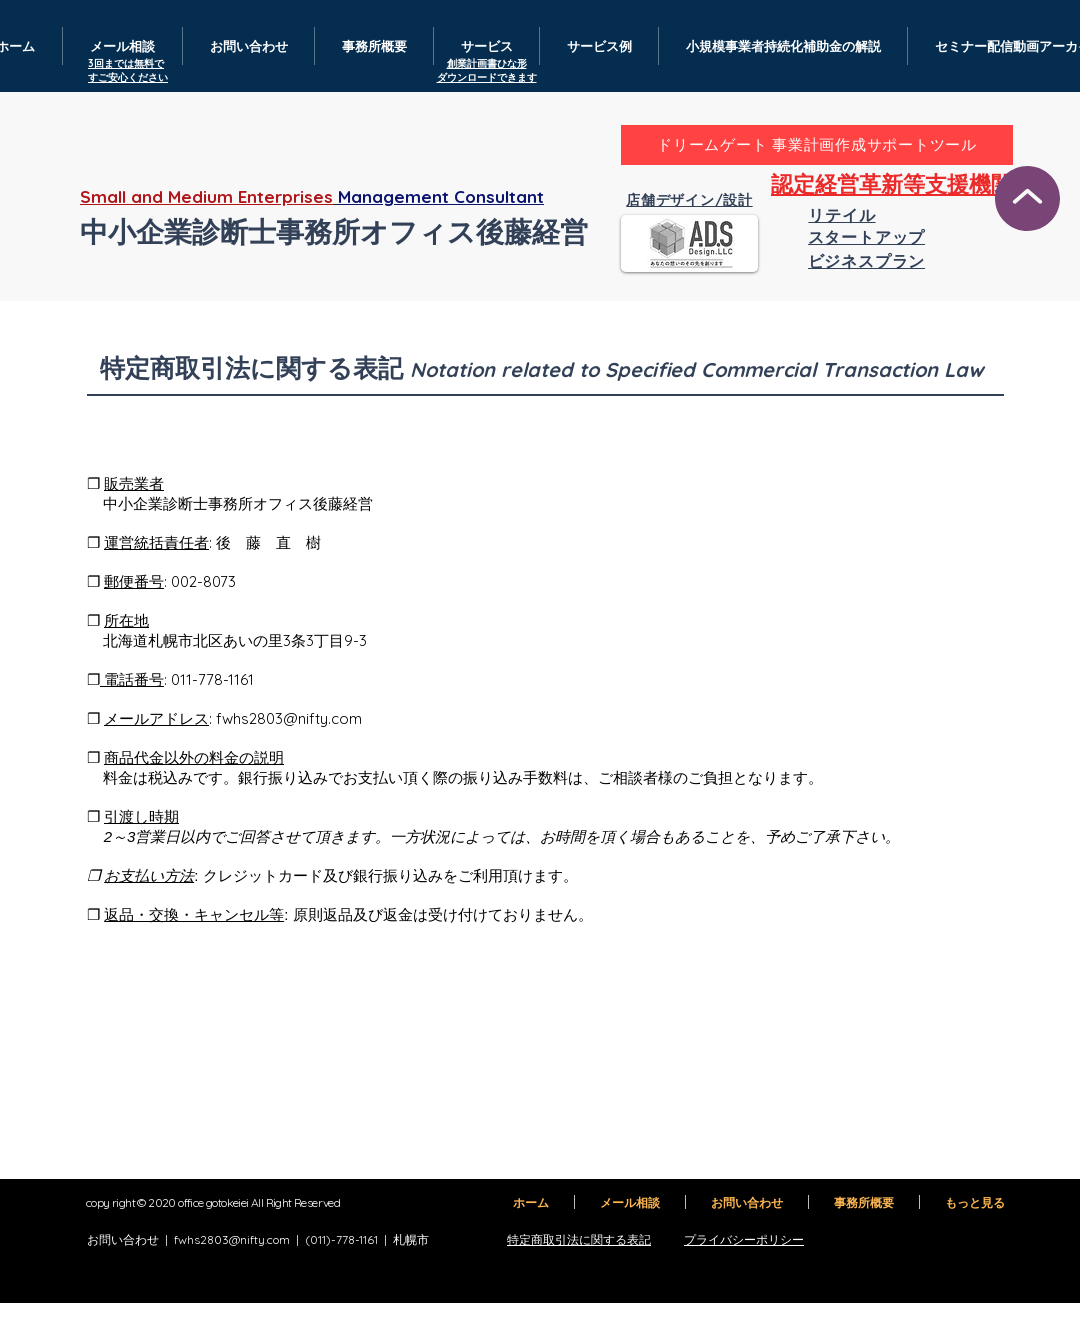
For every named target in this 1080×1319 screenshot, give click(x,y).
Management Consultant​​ (441, 196)
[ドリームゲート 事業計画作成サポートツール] (817, 145)
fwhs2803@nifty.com (289, 718)
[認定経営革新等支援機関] (892, 185)
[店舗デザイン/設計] (689, 201)
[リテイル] (842, 216)
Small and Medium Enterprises (206, 196)
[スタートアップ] (866, 238)
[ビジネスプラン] (866, 261)
